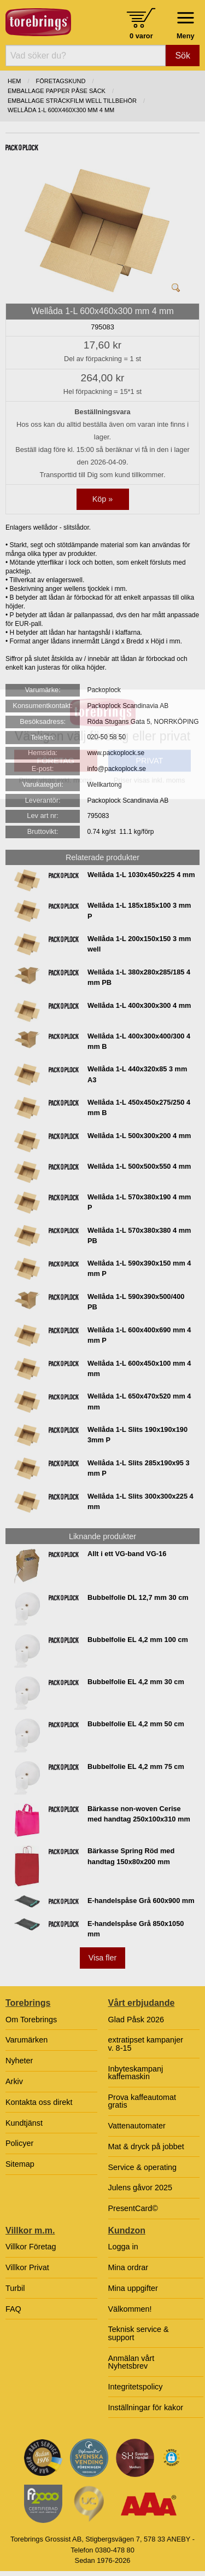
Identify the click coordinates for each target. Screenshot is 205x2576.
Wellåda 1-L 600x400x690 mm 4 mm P (139, 1335)
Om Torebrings (31, 2019)
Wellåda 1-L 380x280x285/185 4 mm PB (138, 977)
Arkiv (14, 2081)
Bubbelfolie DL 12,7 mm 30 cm (138, 1597)
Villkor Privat (27, 2267)
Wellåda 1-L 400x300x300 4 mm (139, 1005)
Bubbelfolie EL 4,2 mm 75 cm (135, 1766)
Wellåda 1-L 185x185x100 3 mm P (139, 910)
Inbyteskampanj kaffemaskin (135, 2072)
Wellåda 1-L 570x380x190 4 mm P (139, 1202)
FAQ (13, 2309)
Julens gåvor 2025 (140, 2187)
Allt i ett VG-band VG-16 (126, 1554)
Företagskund (61, 81)
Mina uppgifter (133, 2288)
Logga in (123, 2246)
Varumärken (26, 2039)
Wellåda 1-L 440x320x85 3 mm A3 (137, 1074)
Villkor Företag (30, 2246)
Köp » (102, 499)
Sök (182, 55)
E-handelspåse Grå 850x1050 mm (135, 1928)
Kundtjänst (24, 2123)
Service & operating (142, 2167)
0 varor (141, 36)
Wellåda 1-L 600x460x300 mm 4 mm (61, 110)
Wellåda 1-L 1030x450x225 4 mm (141, 875)
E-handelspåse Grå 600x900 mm (141, 1900)
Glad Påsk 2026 (136, 2019)
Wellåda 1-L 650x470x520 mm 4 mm (139, 1401)
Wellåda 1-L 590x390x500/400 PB (135, 1301)
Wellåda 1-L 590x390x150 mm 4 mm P (139, 1268)
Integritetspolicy (135, 2386)
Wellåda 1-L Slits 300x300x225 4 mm (140, 1501)
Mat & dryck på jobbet (146, 2146)
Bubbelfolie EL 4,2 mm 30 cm (135, 1682)
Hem (14, 81)
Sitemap (19, 2164)
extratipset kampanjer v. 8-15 (146, 2043)
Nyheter (19, 2060)
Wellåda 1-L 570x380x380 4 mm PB (139, 1235)
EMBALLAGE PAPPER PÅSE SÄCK (57, 91)
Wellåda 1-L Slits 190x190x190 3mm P (137, 1434)
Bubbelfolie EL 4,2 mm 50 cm (135, 1724)
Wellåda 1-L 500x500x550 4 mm (139, 1166)
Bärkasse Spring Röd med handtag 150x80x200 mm (130, 1856)
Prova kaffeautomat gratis (142, 2101)
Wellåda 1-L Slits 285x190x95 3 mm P (138, 1468)
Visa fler (103, 1957)
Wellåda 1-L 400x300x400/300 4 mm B (138, 1041)
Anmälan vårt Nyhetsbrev (131, 2362)
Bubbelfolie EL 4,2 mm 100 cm (137, 1639)
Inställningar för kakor (146, 2407)
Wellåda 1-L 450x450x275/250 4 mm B (138, 1107)
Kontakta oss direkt (38, 2102)
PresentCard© (133, 2208)
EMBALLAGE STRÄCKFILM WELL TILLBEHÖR (72, 100)
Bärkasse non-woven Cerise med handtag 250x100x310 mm (138, 1814)
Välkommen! (130, 2309)
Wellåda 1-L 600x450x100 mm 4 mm (139, 1368)
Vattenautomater (137, 2125)
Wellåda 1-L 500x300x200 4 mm (139, 1136)
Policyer (19, 2143)
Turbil (15, 2288)
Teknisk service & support (138, 2333)
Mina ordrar (128, 2267)
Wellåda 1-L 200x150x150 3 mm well (139, 944)
